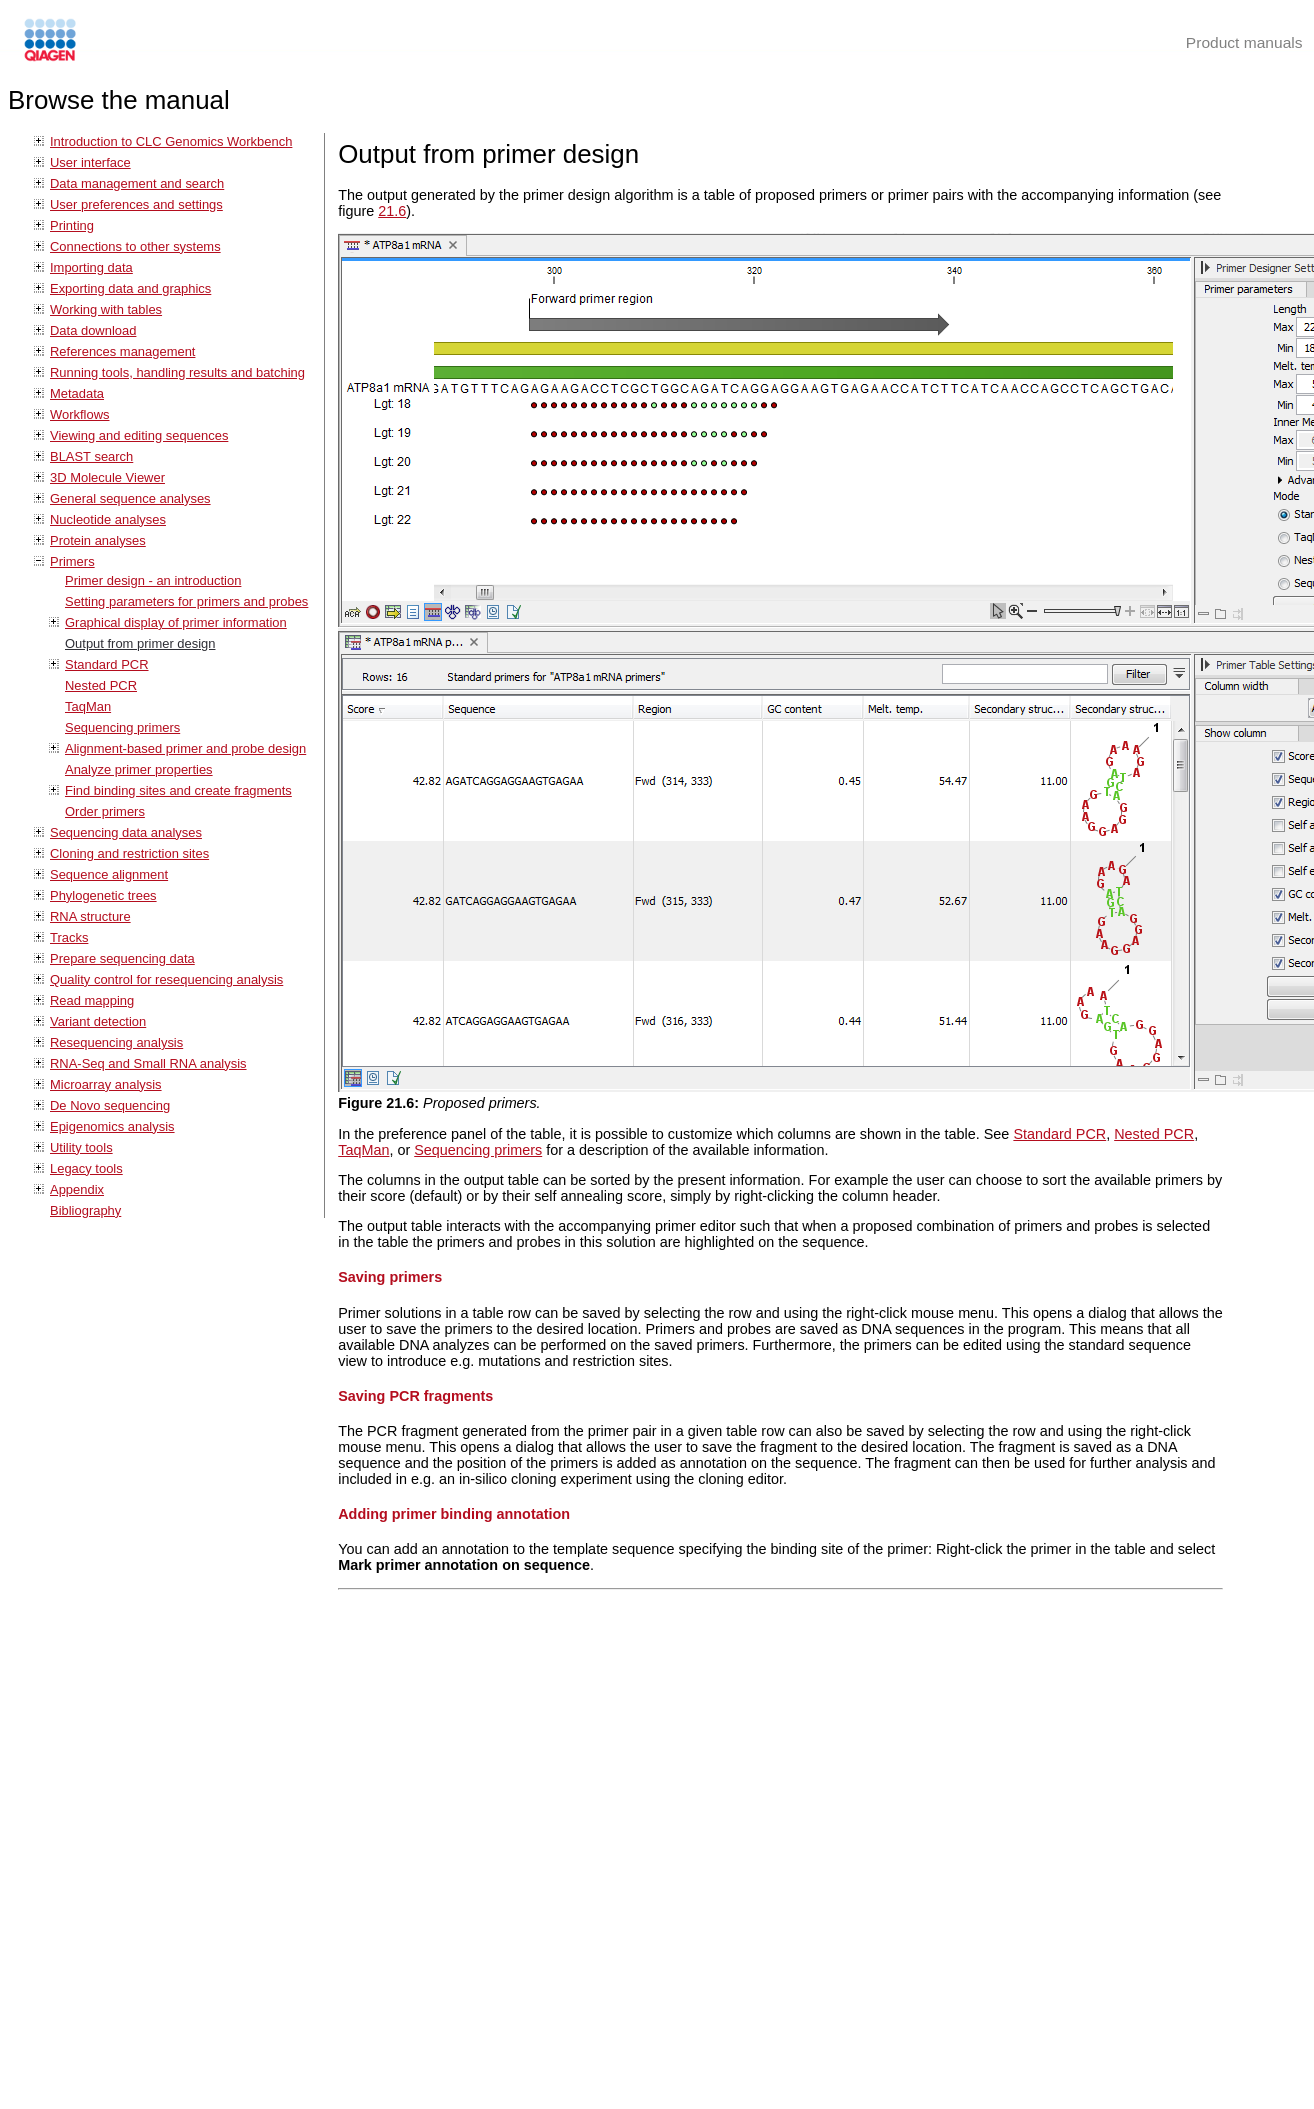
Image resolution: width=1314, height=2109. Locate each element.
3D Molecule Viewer (107, 477)
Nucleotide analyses (108, 519)
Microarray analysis (106, 1084)
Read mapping (92, 1000)
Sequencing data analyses (126, 832)
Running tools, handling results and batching (177, 372)
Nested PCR (101, 685)
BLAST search (91, 456)
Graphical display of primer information (176, 622)
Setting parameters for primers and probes (186, 601)
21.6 (392, 211)
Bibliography (85, 1210)
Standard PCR (107, 664)
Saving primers (390, 1277)
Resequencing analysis (116, 1042)
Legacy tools (86, 1168)
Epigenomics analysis (112, 1126)
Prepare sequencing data (122, 958)
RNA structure (90, 916)
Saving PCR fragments (415, 1396)
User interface (90, 162)
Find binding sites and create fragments (178, 790)
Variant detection (98, 1021)
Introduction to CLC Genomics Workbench (171, 141)
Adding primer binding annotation (454, 1514)
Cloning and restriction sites (129, 853)
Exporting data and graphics (130, 288)
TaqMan (88, 706)
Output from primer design (140, 643)
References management (122, 351)
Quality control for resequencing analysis (166, 979)
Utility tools (81, 1147)
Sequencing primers (122, 727)
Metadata (77, 393)
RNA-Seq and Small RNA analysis (148, 1063)
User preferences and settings (136, 204)
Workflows (80, 414)
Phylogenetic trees (103, 895)
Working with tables (106, 309)
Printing (72, 225)
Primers (72, 561)
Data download (93, 330)
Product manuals (1244, 42)
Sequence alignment (109, 874)
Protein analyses (98, 540)
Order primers (105, 811)
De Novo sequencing (110, 1105)
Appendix (77, 1189)
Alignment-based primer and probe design (185, 748)
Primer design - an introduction (153, 580)
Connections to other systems (135, 246)
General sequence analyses (130, 498)
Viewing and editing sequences (139, 435)
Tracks (69, 937)
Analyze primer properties (139, 769)
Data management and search (137, 183)
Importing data (91, 267)
